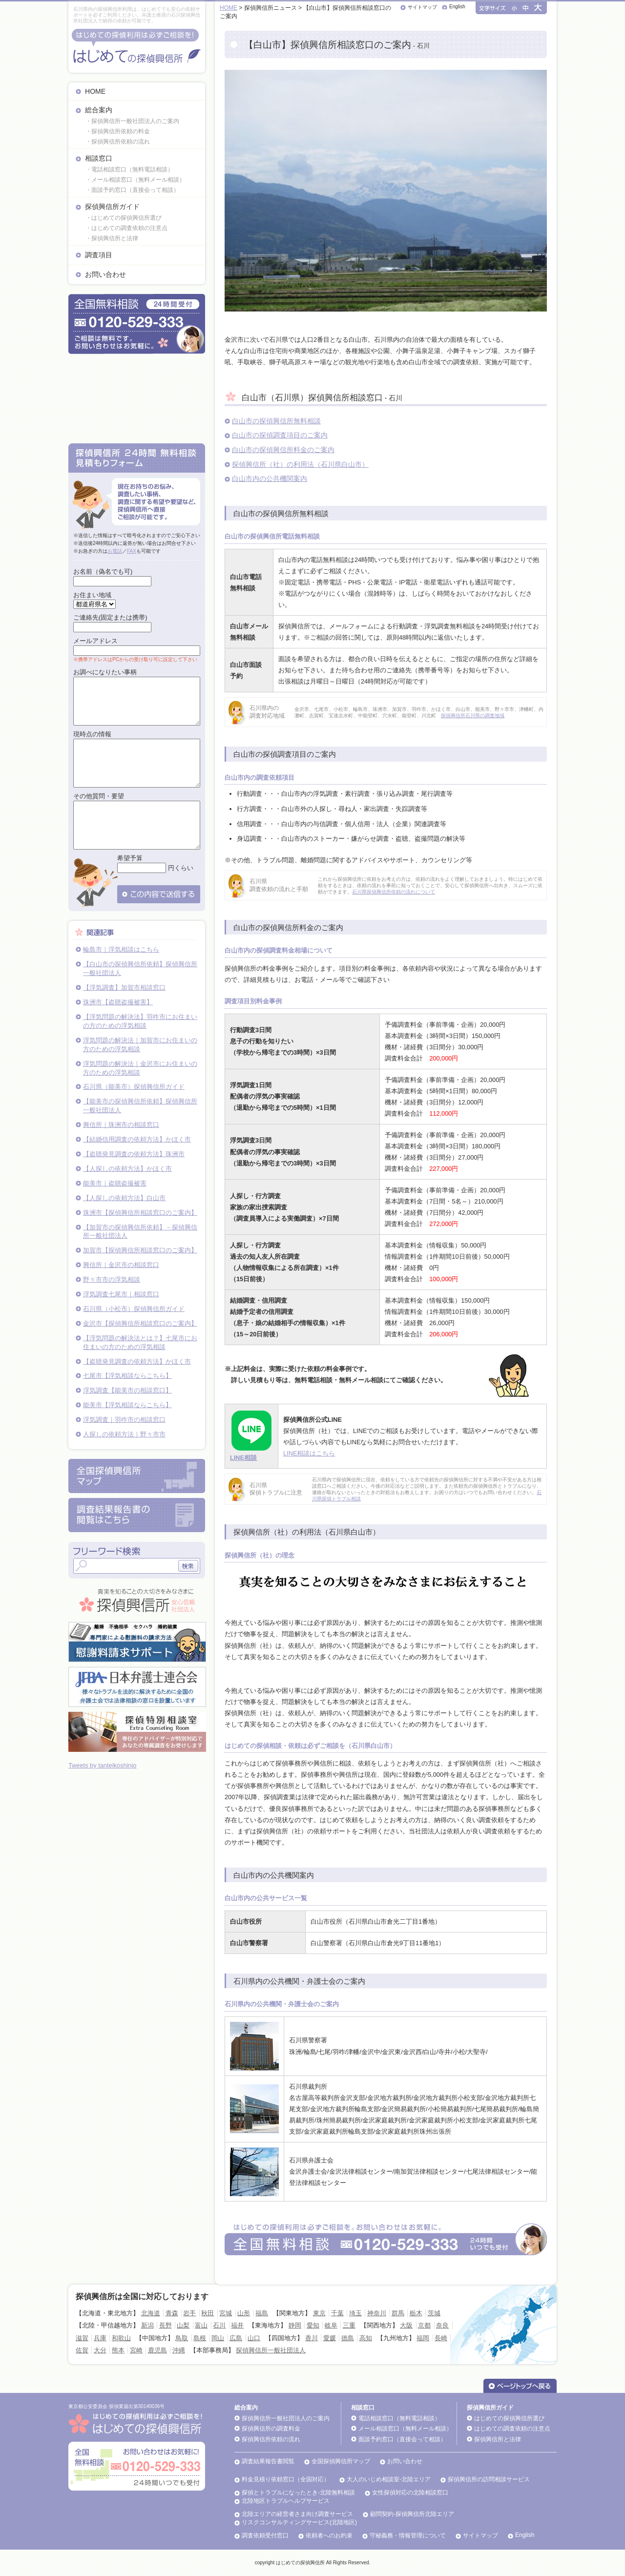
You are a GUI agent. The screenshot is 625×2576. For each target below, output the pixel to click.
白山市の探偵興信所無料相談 (276, 421)
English (457, 6)
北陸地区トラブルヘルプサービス (286, 2500)
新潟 (147, 2325)
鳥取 (181, 2338)
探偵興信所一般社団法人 (271, 2350)
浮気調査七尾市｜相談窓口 (121, 1294)
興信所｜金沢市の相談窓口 (121, 1264)
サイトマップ (422, 7)
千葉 (337, 2313)
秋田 (207, 2313)
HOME (95, 91)
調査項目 (98, 255)
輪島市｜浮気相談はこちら (121, 949)
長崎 (441, 2338)
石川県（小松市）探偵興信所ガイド (134, 1308)
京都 (424, 2325)
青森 (172, 2313)
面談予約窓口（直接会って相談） (402, 2439)
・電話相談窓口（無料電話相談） (129, 169)
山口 (254, 2338)
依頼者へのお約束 (329, 2535)
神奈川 (376, 2313)
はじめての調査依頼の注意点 (512, 2428)
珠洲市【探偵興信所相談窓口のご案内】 (140, 1212)
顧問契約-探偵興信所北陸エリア (412, 2514)
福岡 (423, 2338)
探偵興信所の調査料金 (271, 2428)
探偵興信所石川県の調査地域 (472, 715)
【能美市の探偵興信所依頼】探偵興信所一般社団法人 (140, 1106)
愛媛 (329, 2338)
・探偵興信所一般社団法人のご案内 (132, 121)
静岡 (295, 2325)
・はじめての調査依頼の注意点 (126, 228)
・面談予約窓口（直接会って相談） (132, 190)
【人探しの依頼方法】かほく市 (127, 1168)
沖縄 (178, 2350)
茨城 (434, 2313)
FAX (131, 551)
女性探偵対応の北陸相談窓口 (410, 2492)
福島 (261, 2313)
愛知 (313, 2325)
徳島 (347, 2338)
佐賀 (82, 2350)
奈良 (442, 2325)
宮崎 (136, 2350)
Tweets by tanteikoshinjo (102, 1765)
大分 (100, 2350)
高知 (365, 2338)
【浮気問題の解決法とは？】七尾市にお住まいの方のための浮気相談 (140, 1342)
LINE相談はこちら (309, 1453)
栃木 (416, 2313)
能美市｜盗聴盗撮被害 (114, 1183)
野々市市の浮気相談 (111, 1279)
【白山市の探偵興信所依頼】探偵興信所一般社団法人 (140, 968)
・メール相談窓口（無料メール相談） (135, 179)
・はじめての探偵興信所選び (123, 217)
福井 (237, 2325)
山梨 (183, 2325)
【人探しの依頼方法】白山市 (124, 1198)
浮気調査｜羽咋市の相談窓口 (124, 1419)
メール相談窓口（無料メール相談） (405, 2428)
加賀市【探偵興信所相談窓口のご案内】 (140, 1250)
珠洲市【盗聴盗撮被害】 (118, 1002)
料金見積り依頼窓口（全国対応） (286, 2479)
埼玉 (355, 2313)
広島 (235, 2338)
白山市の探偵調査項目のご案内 (280, 435)
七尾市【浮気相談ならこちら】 (127, 1375)
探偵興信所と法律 (497, 2439)
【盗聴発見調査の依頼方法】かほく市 (137, 1361)
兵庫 (100, 2338)
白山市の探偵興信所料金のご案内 (283, 450)
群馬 (398, 2313)
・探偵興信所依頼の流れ (117, 141)
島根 (199, 2338)
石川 (219, 2325)
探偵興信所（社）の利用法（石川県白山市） (300, 464)
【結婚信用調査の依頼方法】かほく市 (137, 1139)
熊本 (118, 2350)
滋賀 (82, 2338)
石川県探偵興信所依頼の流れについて (393, 891)
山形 (243, 2313)
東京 (319, 2313)
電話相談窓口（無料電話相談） (399, 2418)
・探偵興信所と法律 (111, 238)
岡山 (217, 2338)
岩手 (189, 2313)
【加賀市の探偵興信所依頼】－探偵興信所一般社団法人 (140, 1232)
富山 (201, 2325)
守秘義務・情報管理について (408, 2535)
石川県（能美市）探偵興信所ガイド (134, 1086)
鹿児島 (157, 2350)
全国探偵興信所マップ (341, 2461)
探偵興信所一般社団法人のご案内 (286, 2418)
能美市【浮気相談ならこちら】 (127, 1405)
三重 (349, 2325)
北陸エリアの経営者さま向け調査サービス (297, 2514)
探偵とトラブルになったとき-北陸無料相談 (298, 2492)
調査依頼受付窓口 (265, 2535)
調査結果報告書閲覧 (268, 2461)
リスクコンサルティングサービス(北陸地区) (299, 2522)
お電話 (114, 551)
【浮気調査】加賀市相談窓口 (124, 987)
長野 (165, 2325)
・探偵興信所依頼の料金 (117, 131)
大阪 (406, 2325)
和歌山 (121, 2338)
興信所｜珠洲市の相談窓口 (121, 1124)
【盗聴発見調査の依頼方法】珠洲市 (134, 1154)
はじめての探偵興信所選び (509, 2418)
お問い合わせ (105, 274)
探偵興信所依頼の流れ (271, 2439)
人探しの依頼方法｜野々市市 (124, 1434)
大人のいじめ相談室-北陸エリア (389, 2479)
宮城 (225, 2313)
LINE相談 (243, 1457)
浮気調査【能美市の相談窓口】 (127, 1390)
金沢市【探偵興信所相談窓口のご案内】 (140, 1323)
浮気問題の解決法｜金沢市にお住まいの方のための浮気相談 (140, 1068)
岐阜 (331, 2325)
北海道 (150, 2313)
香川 (311, 2338)
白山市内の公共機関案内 (269, 478)
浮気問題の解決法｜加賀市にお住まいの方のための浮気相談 (140, 1045)
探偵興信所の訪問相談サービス (489, 2479)
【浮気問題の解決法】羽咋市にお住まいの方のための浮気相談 (140, 1021)
